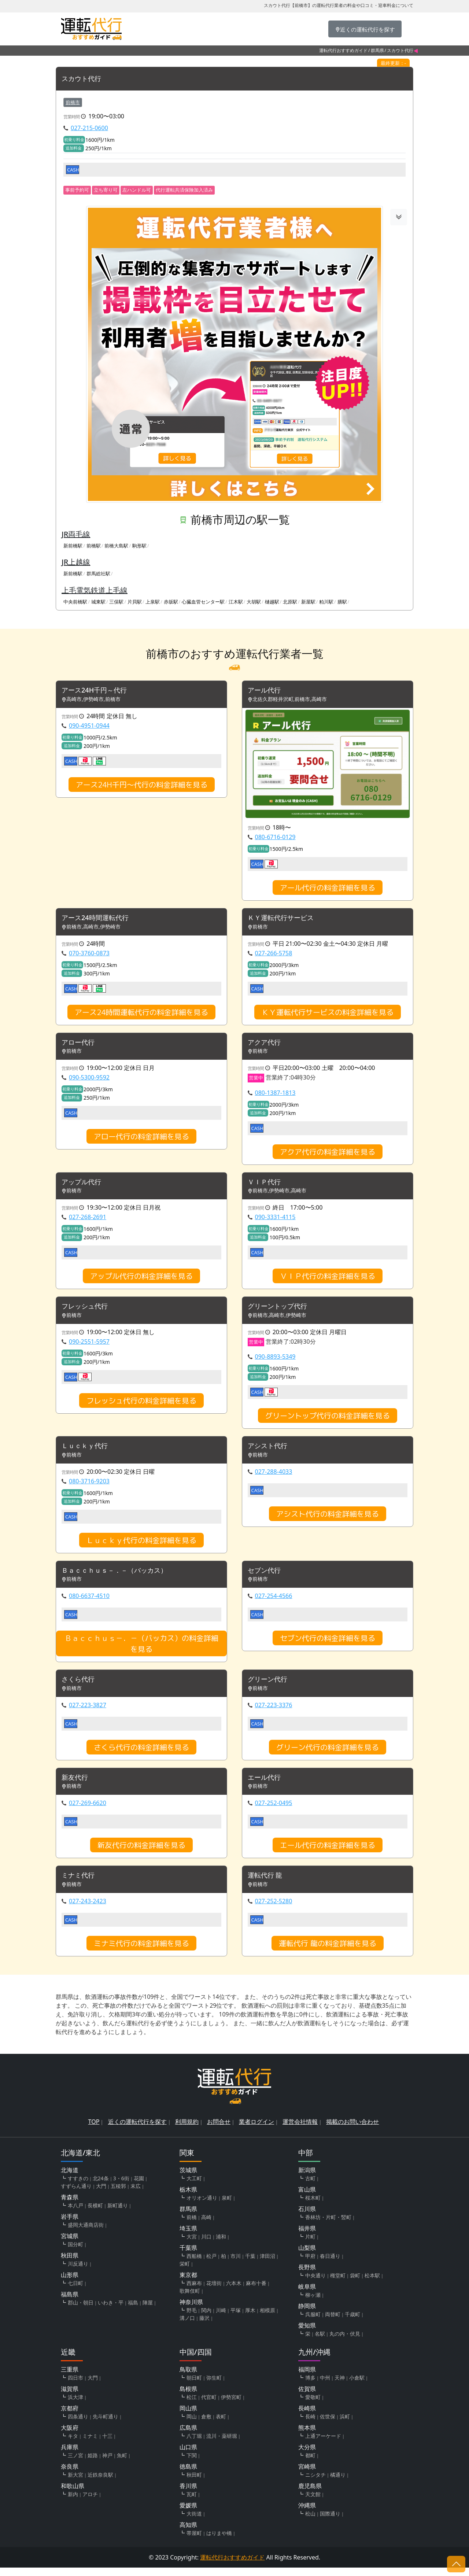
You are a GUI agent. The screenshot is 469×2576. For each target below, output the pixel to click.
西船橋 (194, 2264)
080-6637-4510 (89, 1602)
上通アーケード (323, 2444)
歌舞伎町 (190, 2299)
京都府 (69, 2417)
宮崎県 (307, 2475)
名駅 (320, 2342)
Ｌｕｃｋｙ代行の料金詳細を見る (141, 1545)
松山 (310, 2521)
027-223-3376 (273, 1712)
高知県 (188, 2533)
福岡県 (307, 2378)
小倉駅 (357, 2386)
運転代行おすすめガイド (343, 50)
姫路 (93, 2463)
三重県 (69, 2378)
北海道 (69, 2178)
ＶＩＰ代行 (266, 1185)
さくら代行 (80, 1686)
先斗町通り (105, 2424)
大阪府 (69, 2436)
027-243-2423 (87, 1909)
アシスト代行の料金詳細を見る (327, 1519)
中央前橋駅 (75, 601)
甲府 (310, 2264)
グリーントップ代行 (281, 1310)
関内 (206, 2318)
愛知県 (307, 2334)
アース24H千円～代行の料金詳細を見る (141, 785)
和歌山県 (72, 2494)
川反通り (78, 2272)
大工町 (194, 2186)
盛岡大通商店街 (86, 2233)
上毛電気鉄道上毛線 (95, 590)
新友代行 (76, 1784)
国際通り (330, 2521)
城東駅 (98, 601)
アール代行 (266, 691)
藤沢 (204, 2326)
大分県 (307, 2455)
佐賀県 (307, 2397)
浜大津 (75, 2405)
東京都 (188, 2283)
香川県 (188, 2494)
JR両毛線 (76, 534)
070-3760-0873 (89, 955)
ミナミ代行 (80, 1883)
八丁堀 (194, 2444)
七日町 (75, 2291)
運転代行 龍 (267, 1883)
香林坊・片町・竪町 (328, 2225)
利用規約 (187, 2130)
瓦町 (192, 2502)
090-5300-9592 (89, 1080)
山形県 (69, 2283)
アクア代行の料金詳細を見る (327, 1154)
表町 (221, 2424)
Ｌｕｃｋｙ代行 (87, 1450)
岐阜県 (307, 2295)
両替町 (332, 2322)
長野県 (307, 2275)
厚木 (250, 2318)
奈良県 (69, 2475)
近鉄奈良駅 (100, 2483)
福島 (133, 2310)
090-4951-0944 (89, 727)
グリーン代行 (270, 1686)
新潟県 (307, 2178)
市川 (235, 2264)
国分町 (75, 2252)
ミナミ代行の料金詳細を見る (141, 1951)
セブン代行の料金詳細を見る (327, 1644)
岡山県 (188, 2417)
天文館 (313, 2502)
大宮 (192, 2244)
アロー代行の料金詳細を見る (141, 1139)
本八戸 (75, 2213)
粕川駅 (326, 601)
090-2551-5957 (89, 1345)
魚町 (122, 2463)
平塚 (235, 2318)
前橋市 (73, 102)
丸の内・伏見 (344, 2342)
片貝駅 (135, 601)
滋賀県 (69, 2397)
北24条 (101, 2186)
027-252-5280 (273, 1909)
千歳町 (352, 2322)
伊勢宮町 (231, 2405)
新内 (73, 2502)
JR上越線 (76, 562)
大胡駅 (254, 601)
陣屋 (148, 2310)
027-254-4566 (273, 1602)
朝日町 (194, 2386)
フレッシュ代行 (87, 1310)
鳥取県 (188, 2378)
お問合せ (218, 2130)
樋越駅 (272, 601)
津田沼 (267, 2264)
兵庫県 (69, 2455)
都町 (310, 2463)
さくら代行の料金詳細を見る (141, 1754)
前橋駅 (93, 545)
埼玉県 (188, 2237)
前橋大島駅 (116, 545)
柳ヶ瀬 (313, 2303)
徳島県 (188, 2475)
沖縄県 (307, 2514)
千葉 (250, 2264)
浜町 (345, 2424)
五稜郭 (118, 2194)
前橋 (192, 2225)
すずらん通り (76, 2194)
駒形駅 (139, 545)
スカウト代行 (84, 79)
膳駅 (342, 601)
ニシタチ (315, 2483)
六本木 (233, 2291)
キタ (73, 2444)
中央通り (315, 2283)
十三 (107, 2444)
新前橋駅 (72, 545)
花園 (139, 2186)
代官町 (209, 2405)
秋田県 (69, 2264)
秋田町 (194, 2483)
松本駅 (372, 2283)
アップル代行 (84, 1185)
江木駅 (236, 601)
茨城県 (188, 2178)
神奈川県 (191, 2310)
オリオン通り (202, 2206)
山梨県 (307, 2256)
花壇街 (214, 2291)
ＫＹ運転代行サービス (284, 919)
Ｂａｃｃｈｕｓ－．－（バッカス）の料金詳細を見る (141, 1649)
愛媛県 (188, 2514)
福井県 (307, 2237)
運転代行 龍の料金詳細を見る (327, 1951)
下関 (192, 2463)
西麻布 (194, 2291)
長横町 (95, 2213)
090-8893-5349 (275, 1361)
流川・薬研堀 (221, 2444)
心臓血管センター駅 (203, 601)
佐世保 (327, 2424)
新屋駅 (308, 601)
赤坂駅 (171, 601)
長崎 (310, 2424)
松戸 (211, 2264)
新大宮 (75, 2483)
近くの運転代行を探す (137, 2130)
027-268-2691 (87, 1221)
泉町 (227, 2206)
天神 (340, 2386)
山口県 (188, 2455)
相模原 (267, 2318)
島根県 (188, 2397)
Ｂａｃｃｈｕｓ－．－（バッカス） (120, 1576)
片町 (310, 2244)
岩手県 (69, 2225)
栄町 (185, 2272)
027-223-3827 (87, 1712)
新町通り (117, 2213)
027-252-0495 (273, 1810)
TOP (94, 2130)
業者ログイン (256, 2130)
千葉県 (188, 2256)
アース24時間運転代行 (99, 919)
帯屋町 (194, 2541)
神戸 (107, 2463)
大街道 (194, 2521)
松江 (192, 2405)
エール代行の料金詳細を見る (327, 1853)
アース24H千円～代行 (98, 691)
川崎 (221, 2318)
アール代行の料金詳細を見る (327, 888)
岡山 (192, 2424)
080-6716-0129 (275, 838)
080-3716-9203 (89, 1486)
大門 (101, 2194)
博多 (310, 2386)
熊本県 (307, 2436)
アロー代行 (80, 1044)
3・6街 (121, 2186)
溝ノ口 (187, 2326)
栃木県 (188, 2198)
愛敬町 (313, 2405)
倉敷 (206, 2424)
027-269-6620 (87, 1810)
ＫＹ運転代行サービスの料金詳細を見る (328, 1014)
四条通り (78, 2424)
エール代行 (266, 1784)
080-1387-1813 (275, 1095)
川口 (206, 2244)
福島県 (69, 2303)
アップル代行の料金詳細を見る (141, 1279)
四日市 (75, 2386)
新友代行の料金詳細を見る (141, 1853)
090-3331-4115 (275, 1221)
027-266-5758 (273, 955)
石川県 (307, 2217)
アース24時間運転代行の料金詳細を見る (141, 1014)
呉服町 (313, 2322)
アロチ (90, 2502)
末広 (135, 2194)
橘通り (338, 2483)
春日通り (330, 2264)
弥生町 (214, 2386)
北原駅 (290, 601)
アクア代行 (266, 1044)
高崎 (206, 2225)
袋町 (355, 2283)
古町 (310, 2186)
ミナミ (90, 2444)
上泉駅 (152, 601)
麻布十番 (256, 2291)
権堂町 (338, 2283)
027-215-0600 (89, 128)
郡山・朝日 (80, 2310)
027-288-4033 (273, 1477)
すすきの (78, 2186)
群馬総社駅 (98, 574)
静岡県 (307, 2314)
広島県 (188, 2436)
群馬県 (377, 50)
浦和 (221, 2244)
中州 (325, 2386)
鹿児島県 (310, 2494)
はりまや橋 (219, 2541)
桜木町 (313, 2206)
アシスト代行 (270, 1450)
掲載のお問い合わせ (352, 2130)
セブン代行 (266, 1576)
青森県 (69, 2206)
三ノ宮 (75, 2463)
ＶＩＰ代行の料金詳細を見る (327, 1279)
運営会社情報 (300, 2130)
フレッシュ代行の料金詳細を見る (141, 1404)
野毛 (192, 2318)
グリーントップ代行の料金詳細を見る (327, 1420)
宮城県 (69, 2244)
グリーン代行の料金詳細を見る (327, 1754)
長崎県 (307, 2417)
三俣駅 (116, 601)
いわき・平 (110, 2310)
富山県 (307, 2198)
